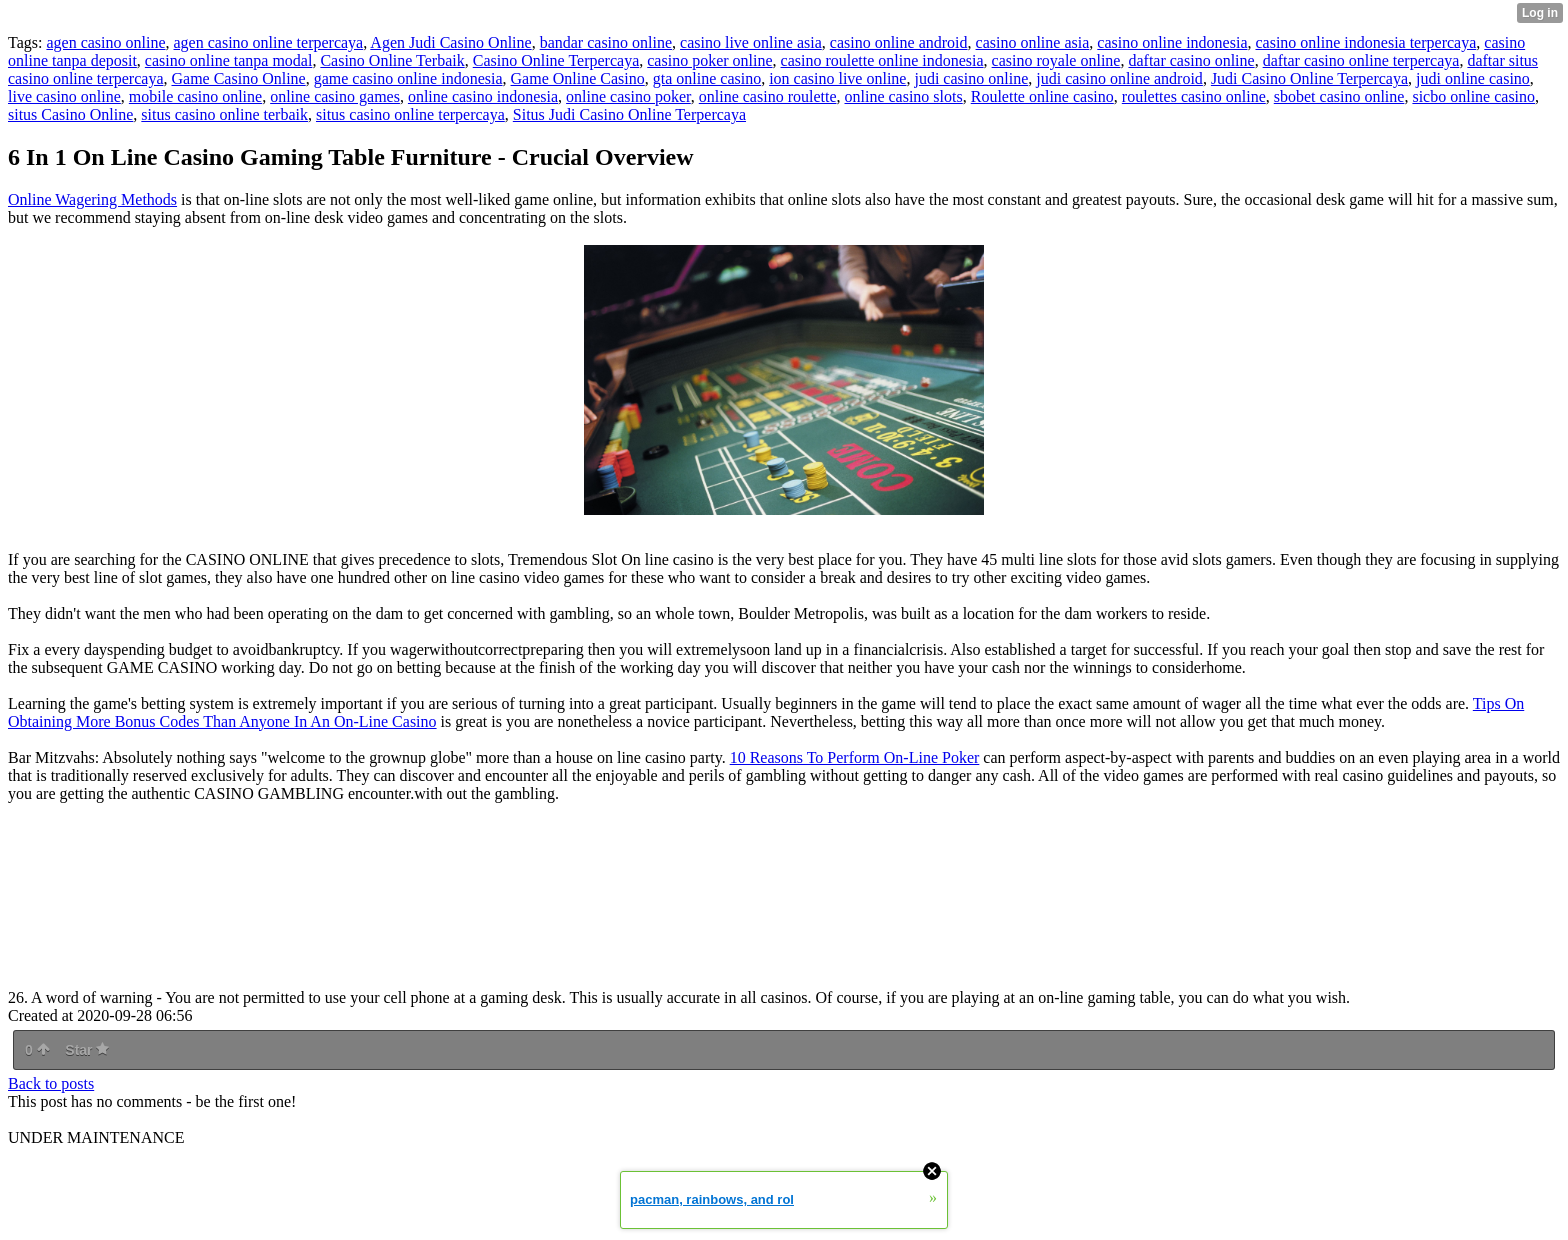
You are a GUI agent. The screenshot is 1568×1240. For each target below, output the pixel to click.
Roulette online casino (1042, 96)
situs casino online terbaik (224, 114)
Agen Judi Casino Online (450, 42)
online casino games (335, 96)
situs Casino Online (70, 114)
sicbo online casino (1473, 96)
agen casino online (105, 42)
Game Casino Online (238, 78)
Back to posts (51, 1083)
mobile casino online (195, 96)
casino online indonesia (1172, 42)
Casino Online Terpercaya (556, 60)
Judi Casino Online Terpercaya (1309, 78)
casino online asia (1033, 42)
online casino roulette (768, 96)
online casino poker (628, 96)
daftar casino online (1191, 60)
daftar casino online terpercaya (1361, 60)
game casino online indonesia (408, 78)
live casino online (64, 96)
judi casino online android (1119, 78)
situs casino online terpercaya (410, 114)
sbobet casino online (1339, 96)
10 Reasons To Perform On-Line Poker (855, 757)
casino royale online (1056, 60)
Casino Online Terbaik (392, 60)
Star (87, 1050)
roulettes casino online (1194, 96)
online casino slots (904, 96)
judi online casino (1473, 78)
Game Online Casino (578, 78)
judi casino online (971, 78)
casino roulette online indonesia (882, 60)
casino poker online (709, 60)
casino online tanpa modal (229, 60)
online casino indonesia (483, 96)
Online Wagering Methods (92, 199)
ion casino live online (837, 78)
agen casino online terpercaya (269, 42)
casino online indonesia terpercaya (1365, 42)
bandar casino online (606, 42)
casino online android (899, 42)
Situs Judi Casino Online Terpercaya (629, 114)
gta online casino (707, 78)
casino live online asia (751, 42)
